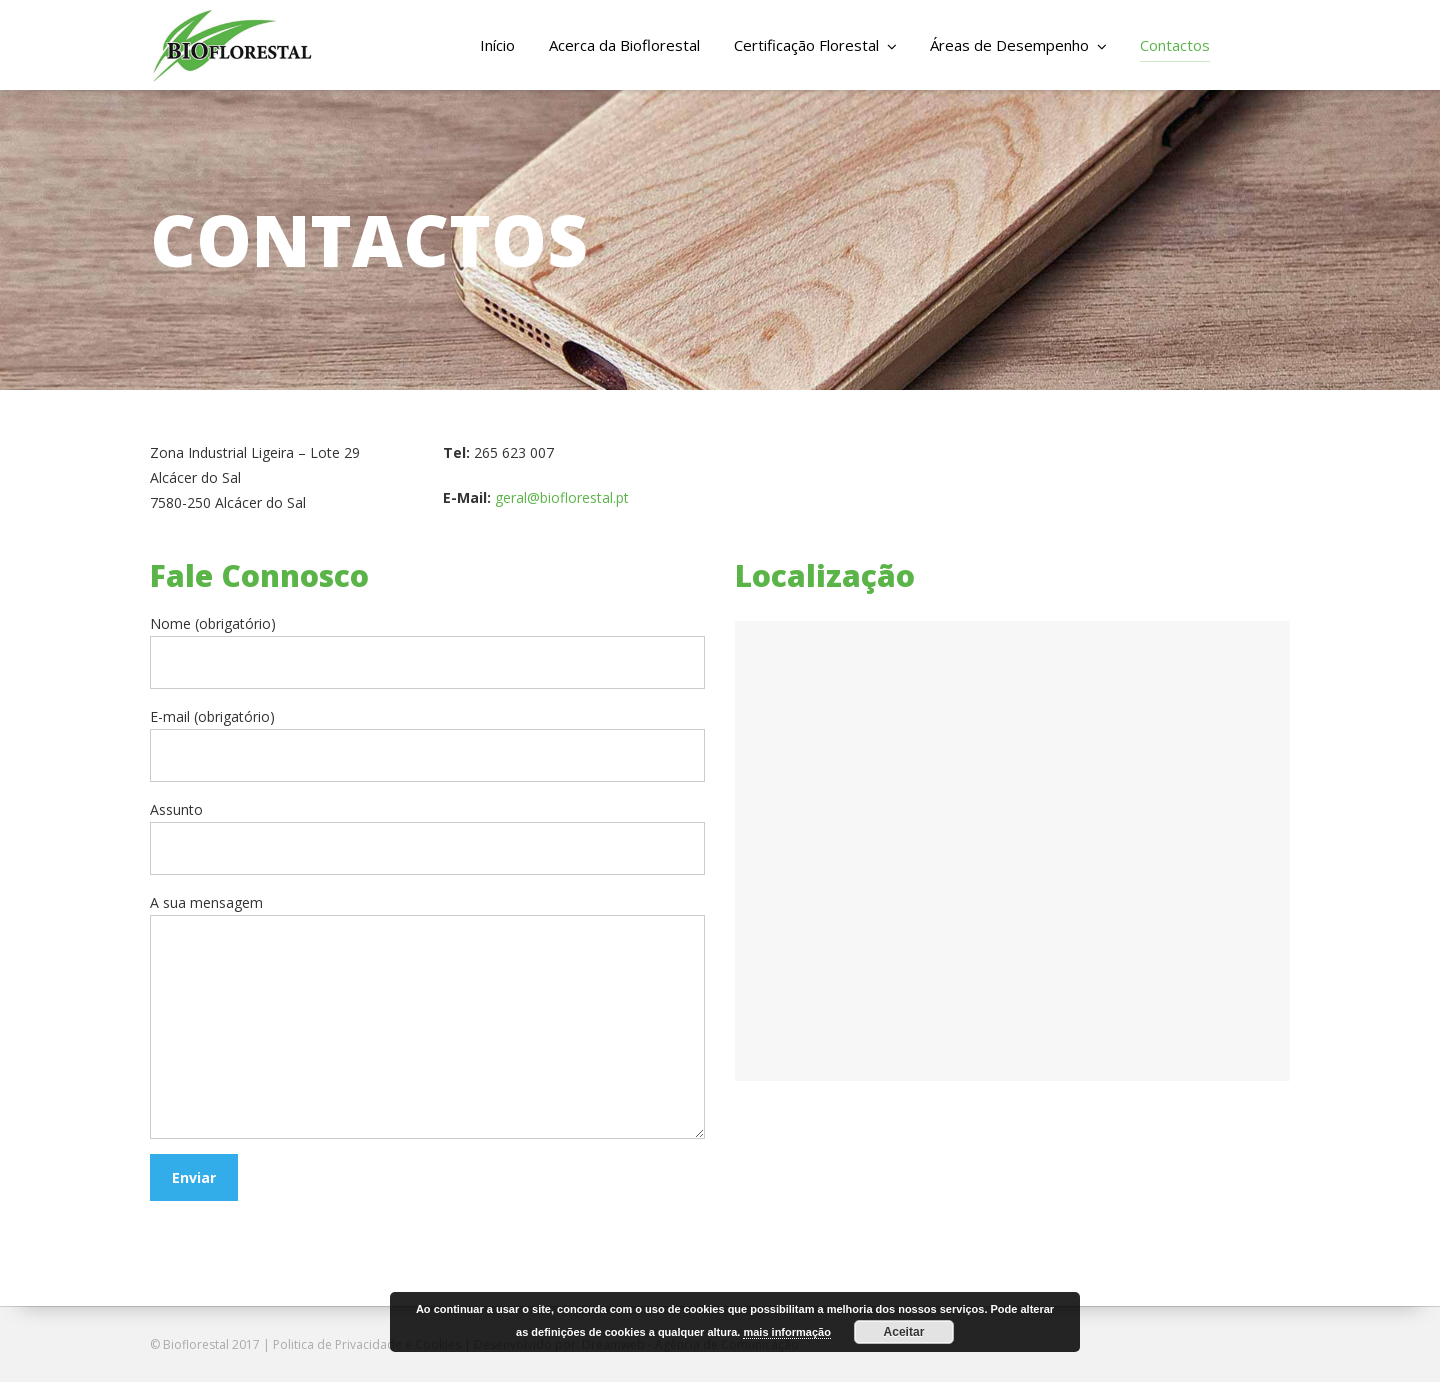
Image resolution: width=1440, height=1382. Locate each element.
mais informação (786, 1332)
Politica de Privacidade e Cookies (367, 1344)
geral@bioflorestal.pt (562, 497)
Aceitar (904, 1332)
